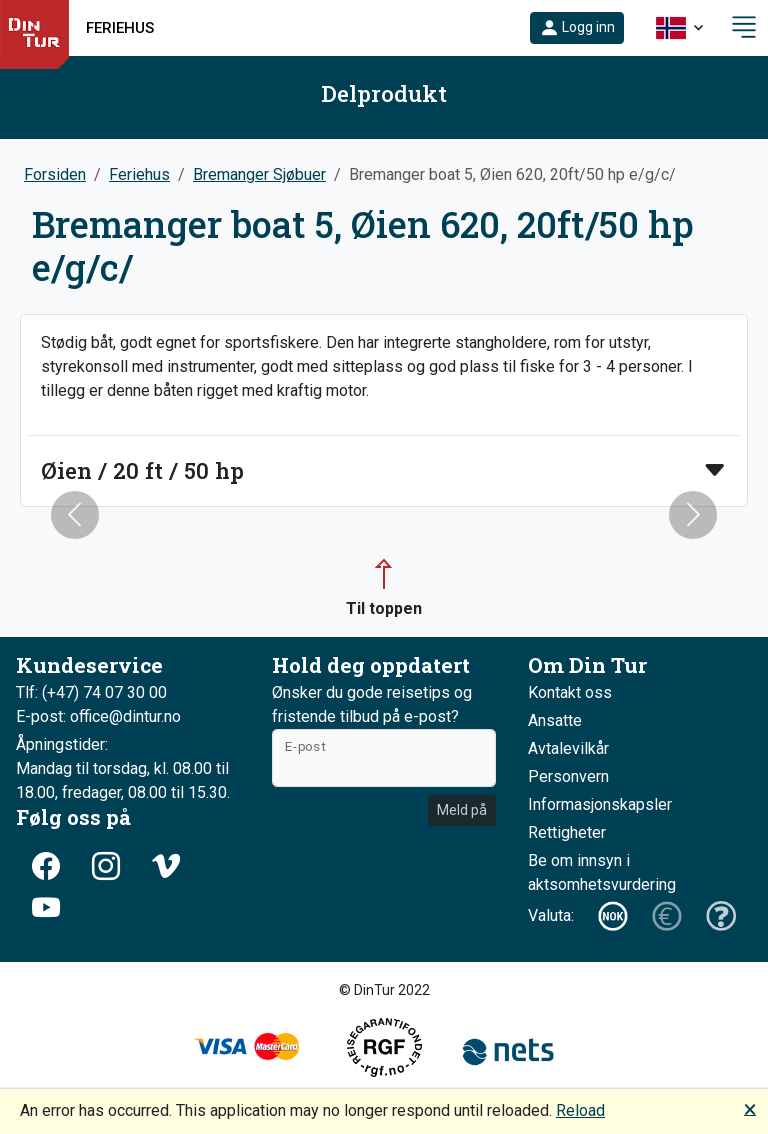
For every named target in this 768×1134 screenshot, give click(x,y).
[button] (577, 28)
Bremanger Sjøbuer (259, 174)
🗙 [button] (750, 1108)
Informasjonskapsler (600, 804)
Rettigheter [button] (567, 832)
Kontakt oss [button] (570, 692)
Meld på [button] (462, 810)
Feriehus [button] (120, 28)
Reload (580, 1110)
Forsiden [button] (55, 174)
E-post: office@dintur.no (98, 716)
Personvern (568, 776)
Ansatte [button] (555, 720)
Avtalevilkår (568, 748)
